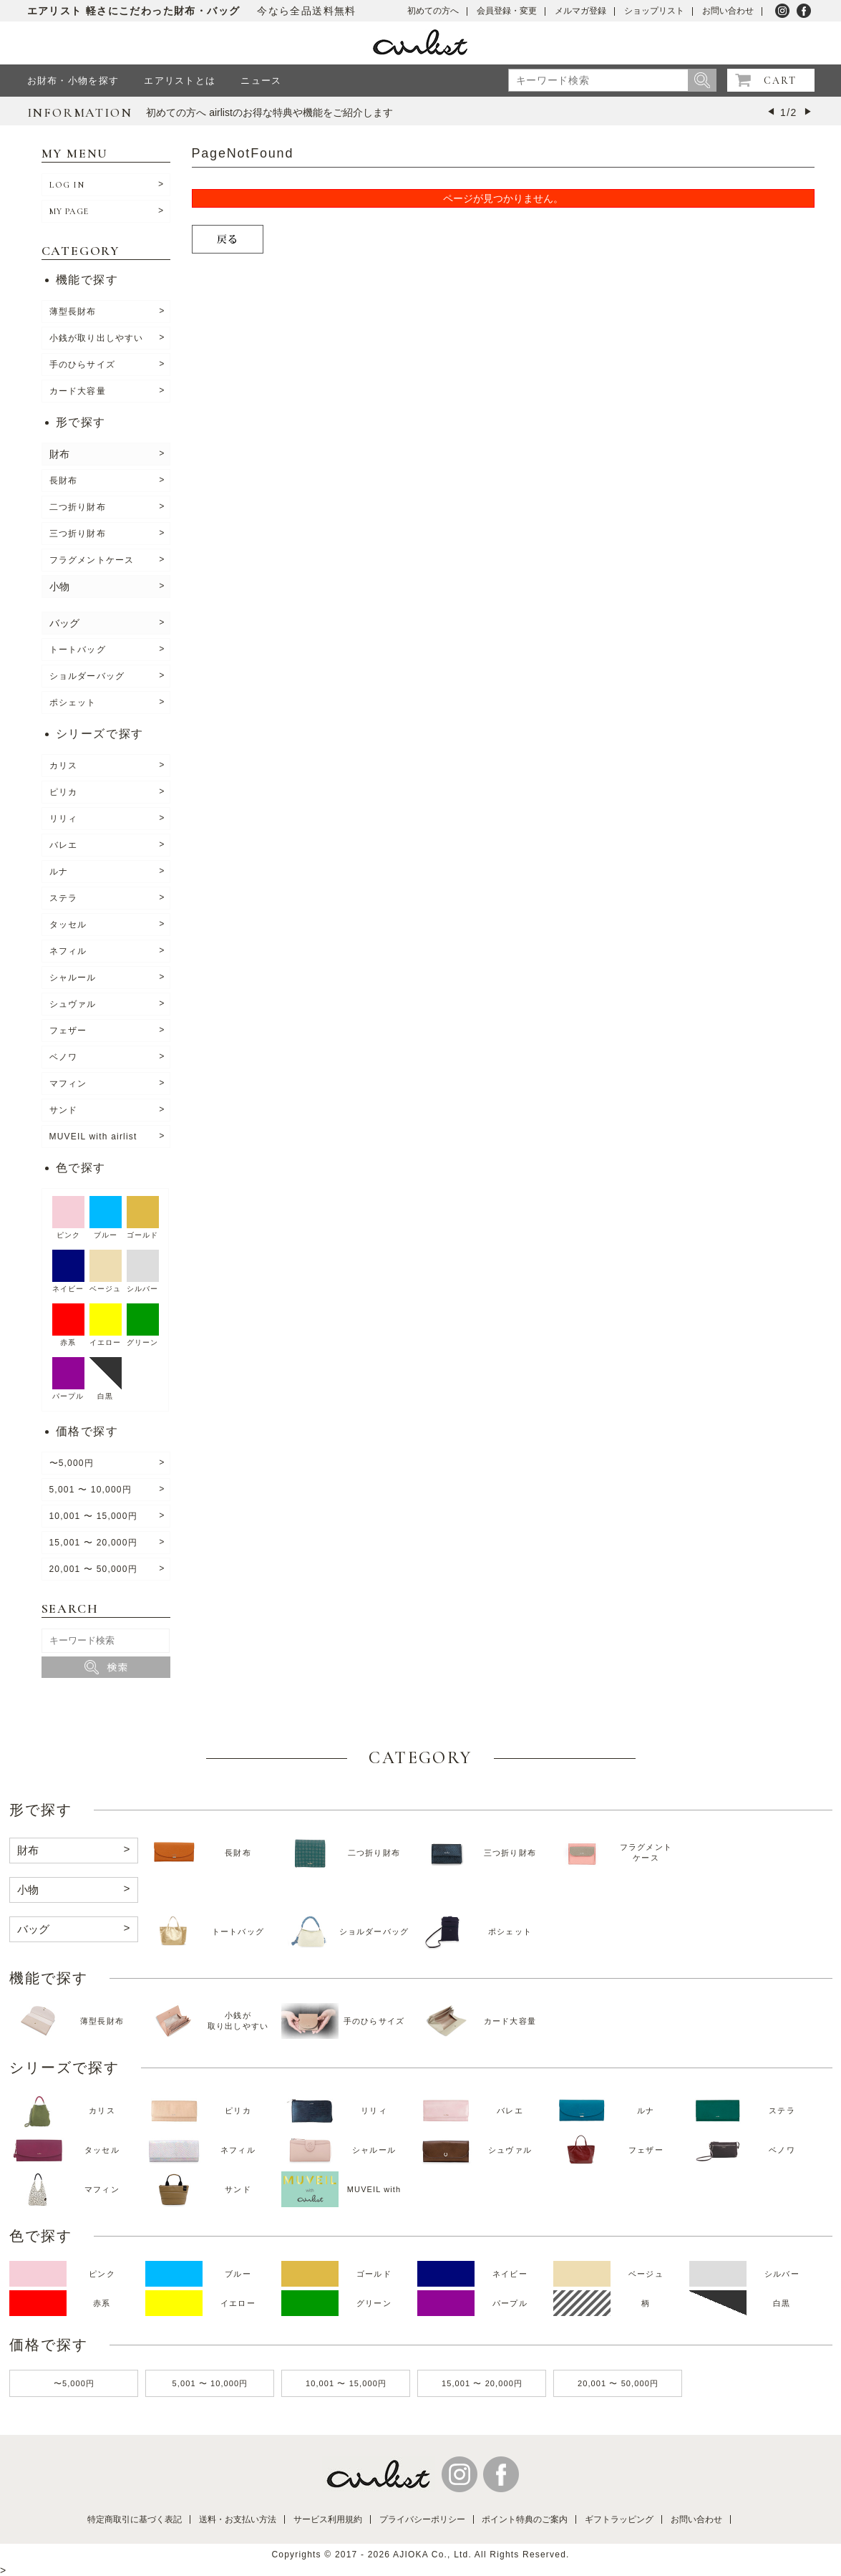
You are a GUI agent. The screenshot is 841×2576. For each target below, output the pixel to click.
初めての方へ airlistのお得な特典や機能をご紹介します (269, 112)
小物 (59, 586)
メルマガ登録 (580, 11)
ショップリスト (654, 11)
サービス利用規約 (327, 2519)
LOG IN (66, 185)
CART (780, 80)
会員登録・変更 (507, 11)
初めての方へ (433, 11)
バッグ (64, 623)
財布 (59, 454)
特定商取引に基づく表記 (134, 2519)
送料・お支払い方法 (237, 2519)
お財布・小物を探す (73, 80)
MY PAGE (69, 211)
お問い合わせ (728, 11)
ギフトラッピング (619, 2519)
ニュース (260, 80)
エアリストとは (179, 80)
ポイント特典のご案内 (525, 2519)
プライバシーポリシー (422, 2519)
